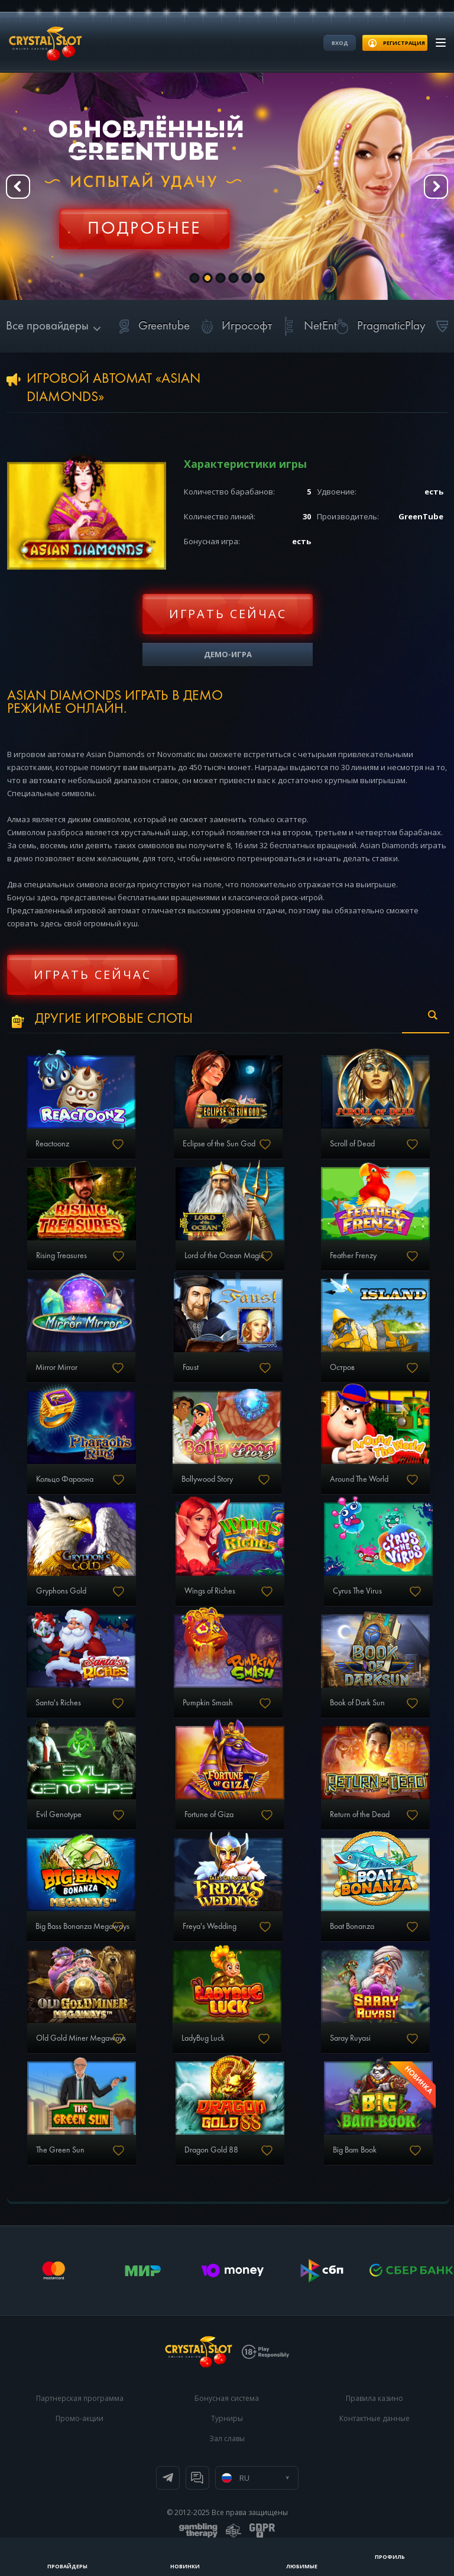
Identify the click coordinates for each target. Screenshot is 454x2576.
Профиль (390, 2557)
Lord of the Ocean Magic (224, 1256)
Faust (191, 1367)
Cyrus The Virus (357, 1591)
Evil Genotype (59, 1815)
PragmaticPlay (378, 326)
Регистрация (144, 222)
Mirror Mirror (56, 1367)
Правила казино (374, 2398)
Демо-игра (228, 654)
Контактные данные (374, 2418)
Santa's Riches (58, 1703)
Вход (340, 43)
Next (436, 186)
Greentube (151, 326)
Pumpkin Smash (208, 1703)
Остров (342, 1367)
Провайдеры (67, 2566)
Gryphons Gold (61, 1591)
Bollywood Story (207, 1479)
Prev (18, 186)
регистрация (404, 43)
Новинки (185, 2566)
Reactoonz (52, 1144)
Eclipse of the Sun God (219, 1144)
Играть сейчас (228, 614)
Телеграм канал (168, 2478)
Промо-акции (79, 2418)
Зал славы (227, 2438)
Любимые (301, 2566)
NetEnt (307, 326)
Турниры (227, 2418)
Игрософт (234, 326)
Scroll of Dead (352, 1144)
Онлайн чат (197, 2478)
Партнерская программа (80, 2398)
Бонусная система (226, 2398)
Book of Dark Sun (357, 1703)
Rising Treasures (61, 1256)
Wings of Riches (209, 1591)
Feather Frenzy (353, 1256)
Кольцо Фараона (64, 1479)
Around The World (359, 1479)
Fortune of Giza (209, 1815)
